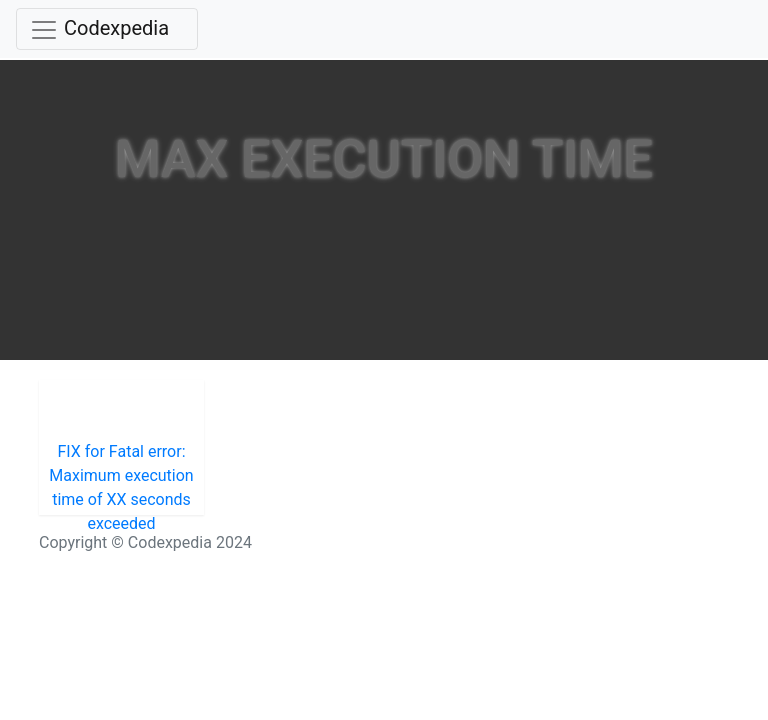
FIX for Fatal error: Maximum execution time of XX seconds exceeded (121, 478)
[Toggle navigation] (107, 29)
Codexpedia (116, 28)
